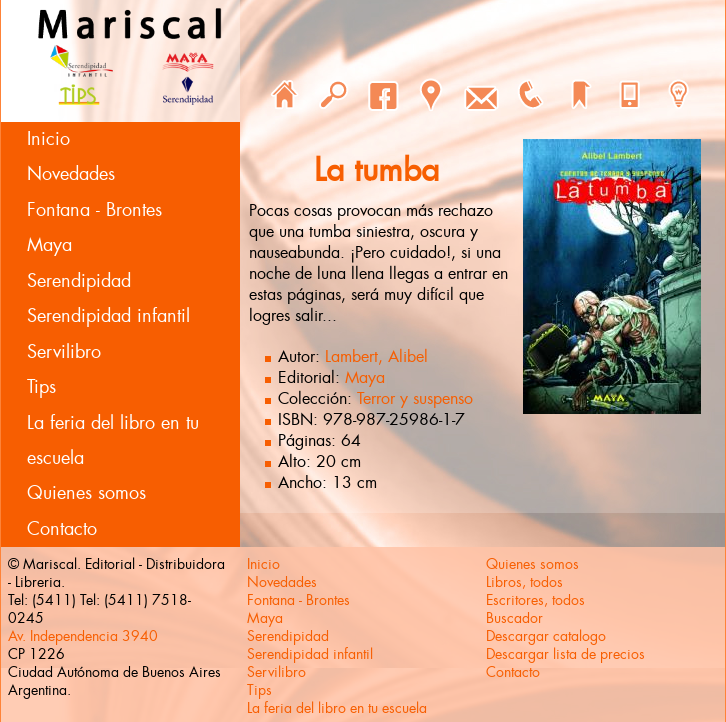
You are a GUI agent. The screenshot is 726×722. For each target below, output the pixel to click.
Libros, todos (524, 582)
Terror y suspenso (415, 398)
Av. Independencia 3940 (83, 636)
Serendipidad (79, 281)
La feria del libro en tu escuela (113, 440)
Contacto (62, 529)
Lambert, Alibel (376, 356)
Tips (41, 387)
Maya (49, 245)
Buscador (514, 618)
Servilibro (64, 352)
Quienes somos (86, 493)
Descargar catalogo (546, 636)
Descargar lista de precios (565, 654)
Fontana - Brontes (94, 210)
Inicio (48, 139)
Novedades (71, 174)
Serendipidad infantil (108, 316)
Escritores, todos (535, 600)
